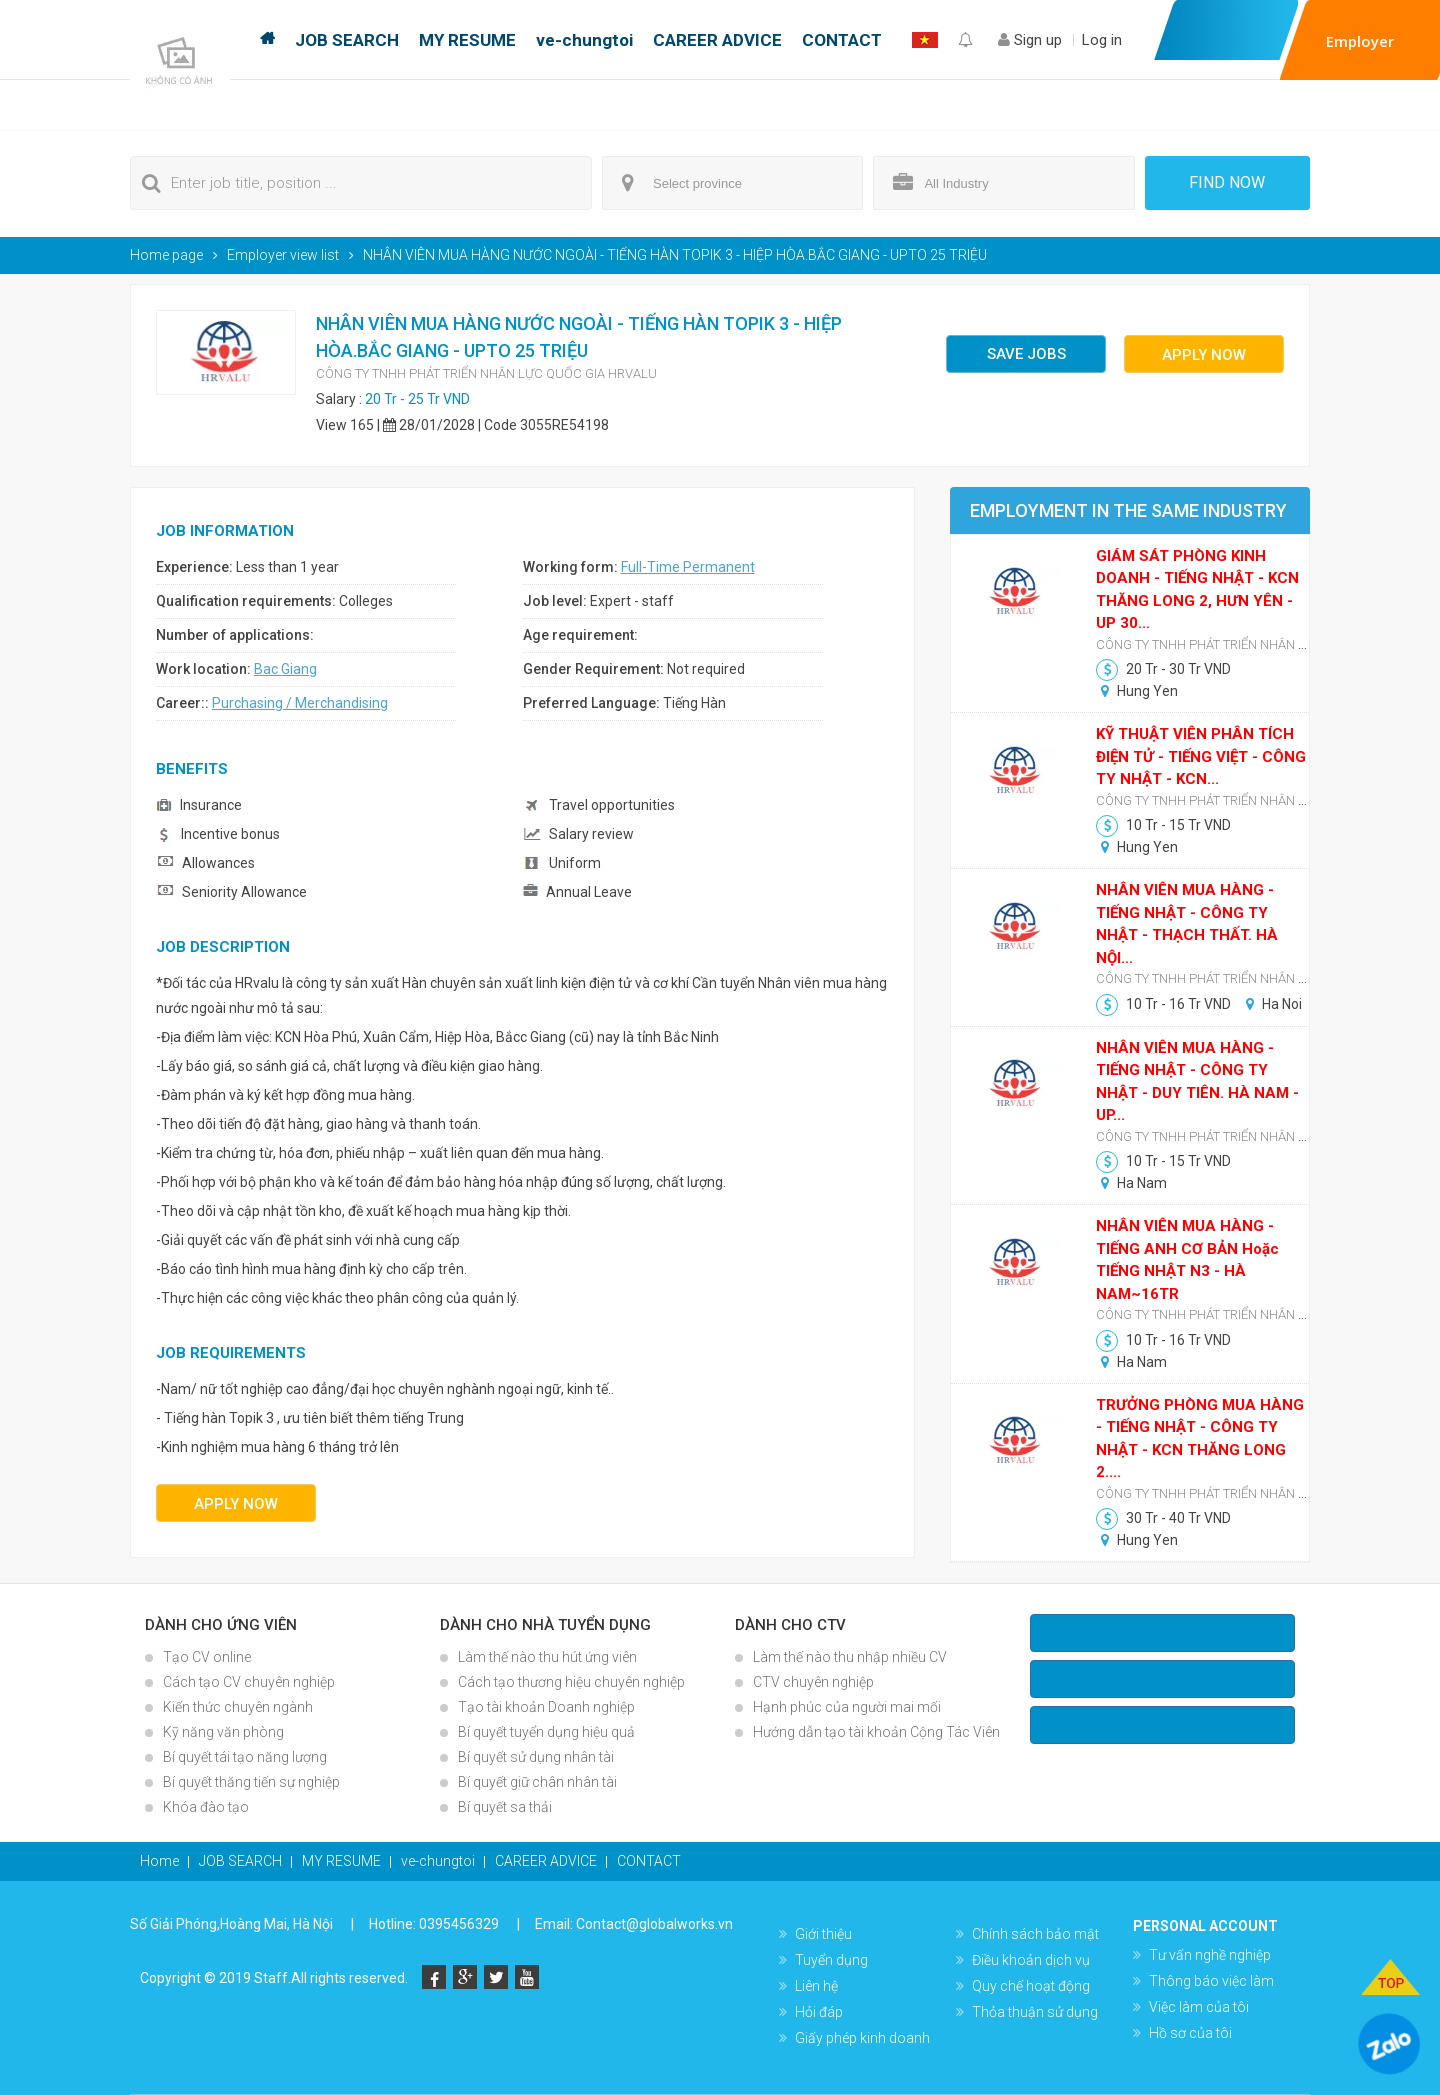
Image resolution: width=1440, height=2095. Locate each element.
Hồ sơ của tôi (1190, 2033)
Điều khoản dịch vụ (1031, 1960)
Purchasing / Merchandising (300, 703)
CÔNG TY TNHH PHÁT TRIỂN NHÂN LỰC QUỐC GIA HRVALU (486, 373)
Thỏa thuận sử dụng (1035, 2012)
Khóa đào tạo (206, 1807)
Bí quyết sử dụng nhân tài (536, 1757)
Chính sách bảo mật (1035, 1934)
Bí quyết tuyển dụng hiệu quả (546, 1732)
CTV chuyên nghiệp (813, 1682)
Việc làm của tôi (1199, 2007)
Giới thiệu (823, 1934)
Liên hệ (816, 1986)
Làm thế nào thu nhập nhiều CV (850, 1657)
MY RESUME (467, 40)
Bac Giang (285, 669)
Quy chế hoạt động (1031, 1986)
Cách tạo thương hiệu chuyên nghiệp (571, 1682)
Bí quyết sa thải (505, 1807)
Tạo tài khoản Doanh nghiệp (546, 1707)
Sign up (1030, 40)
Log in (1102, 40)
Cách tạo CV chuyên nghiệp (249, 1682)
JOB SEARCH (347, 40)
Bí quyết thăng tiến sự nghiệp (251, 1782)
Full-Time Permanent (688, 567)
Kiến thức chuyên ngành (238, 1707)
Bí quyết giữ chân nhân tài (537, 1782)
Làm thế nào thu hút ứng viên (547, 1657)
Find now (1227, 182)
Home (267, 40)
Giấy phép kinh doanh (862, 2038)
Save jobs (1026, 354)
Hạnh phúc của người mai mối (847, 1707)
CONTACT (842, 40)
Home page (166, 255)
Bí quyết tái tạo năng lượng (245, 1757)
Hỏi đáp (819, 2012)
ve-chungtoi (584, 40)
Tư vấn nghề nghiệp (1210, 1955)
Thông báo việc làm (1211, 1981)
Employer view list (283, 255)
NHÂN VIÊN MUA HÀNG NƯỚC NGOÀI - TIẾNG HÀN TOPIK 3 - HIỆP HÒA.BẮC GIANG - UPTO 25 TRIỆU (675, 255)
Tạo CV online (207, 1657)
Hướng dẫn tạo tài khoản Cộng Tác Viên (876, 1732)
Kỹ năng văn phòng (223, 1732)
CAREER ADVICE (717, 40)
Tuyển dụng (831, 1960)
